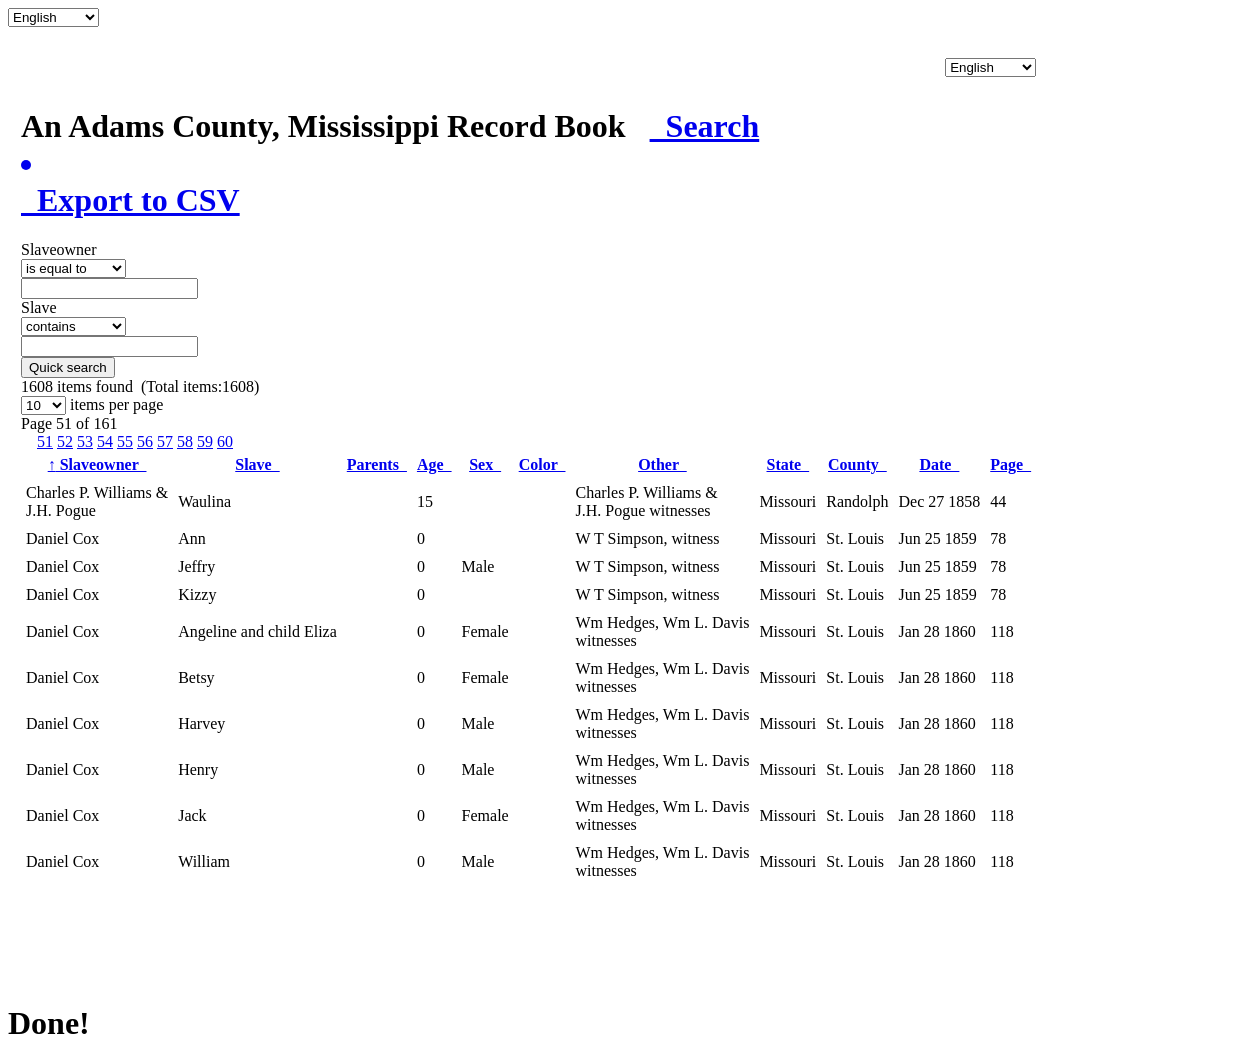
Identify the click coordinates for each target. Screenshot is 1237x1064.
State (788, 464)
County (857, 464)
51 (45, 441)
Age (434, 464)
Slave (257, 464)
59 (205, 441)
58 (185, 441)
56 (145, 441)
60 (225, 441)
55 (125, 441)
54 (105, 441)
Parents (377, 464)
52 (65, 441)
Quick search (68, 367)
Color (542, 464)
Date (939, 464)
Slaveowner (97, 464)
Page (1010, 464)
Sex (485, 464)
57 (165, 441)
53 (85, 441)
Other (662, 464)
